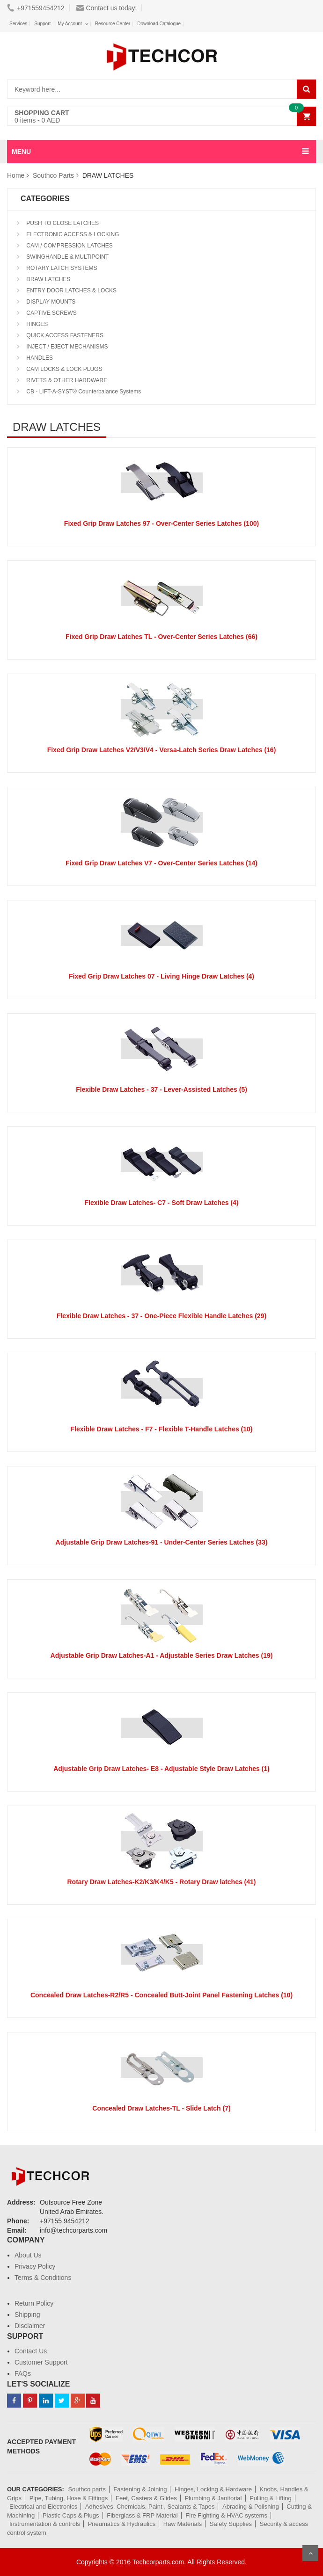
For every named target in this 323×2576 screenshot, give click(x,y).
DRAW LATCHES (47, 279)
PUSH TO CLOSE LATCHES (62, 223)
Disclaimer (30, 2325)
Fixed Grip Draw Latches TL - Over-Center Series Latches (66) (161, 636)
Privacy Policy (35, 2266)
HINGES (36, 324)
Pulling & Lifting (271, 2498)
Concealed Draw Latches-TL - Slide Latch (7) (161, 2108)
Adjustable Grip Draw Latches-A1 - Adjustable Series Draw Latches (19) (162, 1655)
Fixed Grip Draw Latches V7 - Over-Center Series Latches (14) (161, 863)
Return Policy (34, 2303)
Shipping (27, 2314)
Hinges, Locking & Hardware (213, 2489)
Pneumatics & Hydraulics (122, 2523)
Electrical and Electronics (43, 2506)
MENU (21, 151)
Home (15, 175)
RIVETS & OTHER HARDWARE (66, 380)
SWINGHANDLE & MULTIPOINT (67, 257)
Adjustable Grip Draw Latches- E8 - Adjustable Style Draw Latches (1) (161, 1768)
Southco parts (86, 2489)
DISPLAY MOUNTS (50, 301)
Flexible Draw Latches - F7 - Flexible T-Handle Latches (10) (162, 1429)
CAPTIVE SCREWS (51, 313)
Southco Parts (53, 175)
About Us (28, 2255)
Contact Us (31, 2351)
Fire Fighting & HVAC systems (226, 2515)
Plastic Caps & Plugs (71, 2515)
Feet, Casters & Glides (146, 2498)
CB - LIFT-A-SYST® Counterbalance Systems (83, 391)
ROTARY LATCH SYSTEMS (61, 268)
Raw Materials (182, 2523)
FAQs (23, 2373)
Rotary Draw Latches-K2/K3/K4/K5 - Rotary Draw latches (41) (161, 1882)
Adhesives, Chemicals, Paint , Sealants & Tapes (150, 2506)
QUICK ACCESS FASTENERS (64, 335)
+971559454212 (36, 8)
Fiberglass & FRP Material (142, 2515)
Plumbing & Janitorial (213, 2498)
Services (18, 23)
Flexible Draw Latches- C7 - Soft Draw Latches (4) (161, 1202)
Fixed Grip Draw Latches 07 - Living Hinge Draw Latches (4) (161, 976)
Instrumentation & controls (44, 2523)
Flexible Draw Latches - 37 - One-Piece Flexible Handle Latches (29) (161, 1316)
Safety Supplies (231, 2523)
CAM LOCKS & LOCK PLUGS (63, 369)
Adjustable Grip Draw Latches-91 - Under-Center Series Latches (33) (162, 1542)
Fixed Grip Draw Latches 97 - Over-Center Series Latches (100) (161, 523)
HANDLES (39, 358)
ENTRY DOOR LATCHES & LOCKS (71, 290)
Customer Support (41, 2362)
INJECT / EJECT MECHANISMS (66, 346)
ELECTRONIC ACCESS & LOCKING (72, 234)
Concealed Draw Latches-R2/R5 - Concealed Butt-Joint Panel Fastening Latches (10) (161, 1995)
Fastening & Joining (140, 2489)
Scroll (310, 2553)
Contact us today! (106, 8)
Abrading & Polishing (250, 2506)
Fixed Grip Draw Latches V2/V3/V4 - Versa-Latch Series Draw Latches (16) (161, 750)
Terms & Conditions (43, 2277)
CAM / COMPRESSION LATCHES (69, 245)
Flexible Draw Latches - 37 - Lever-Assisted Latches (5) (161, 1089)
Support (42, 23)
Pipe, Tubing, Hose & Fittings (68, 2498)
